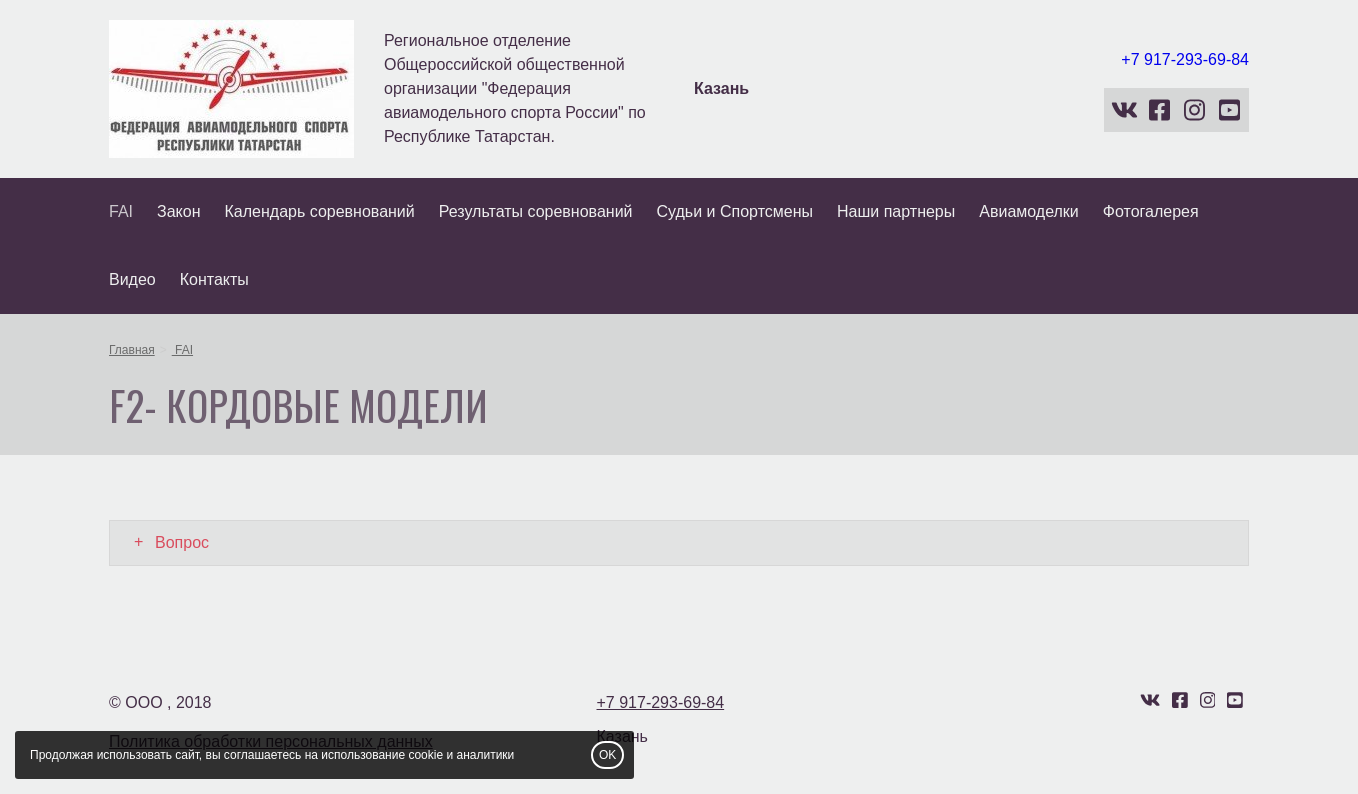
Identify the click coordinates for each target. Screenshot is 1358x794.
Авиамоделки (1029, 211)
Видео (132, 279)
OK (607, 755)
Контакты (214, 279)
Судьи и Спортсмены (735, 211)
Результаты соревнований (536, 211)
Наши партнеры (896, 211)
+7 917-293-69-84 (1185, 59)
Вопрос (182, 542)
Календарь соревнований (320, 211)
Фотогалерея (1151, 211)
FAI (121, 211)
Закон (178, 211)
